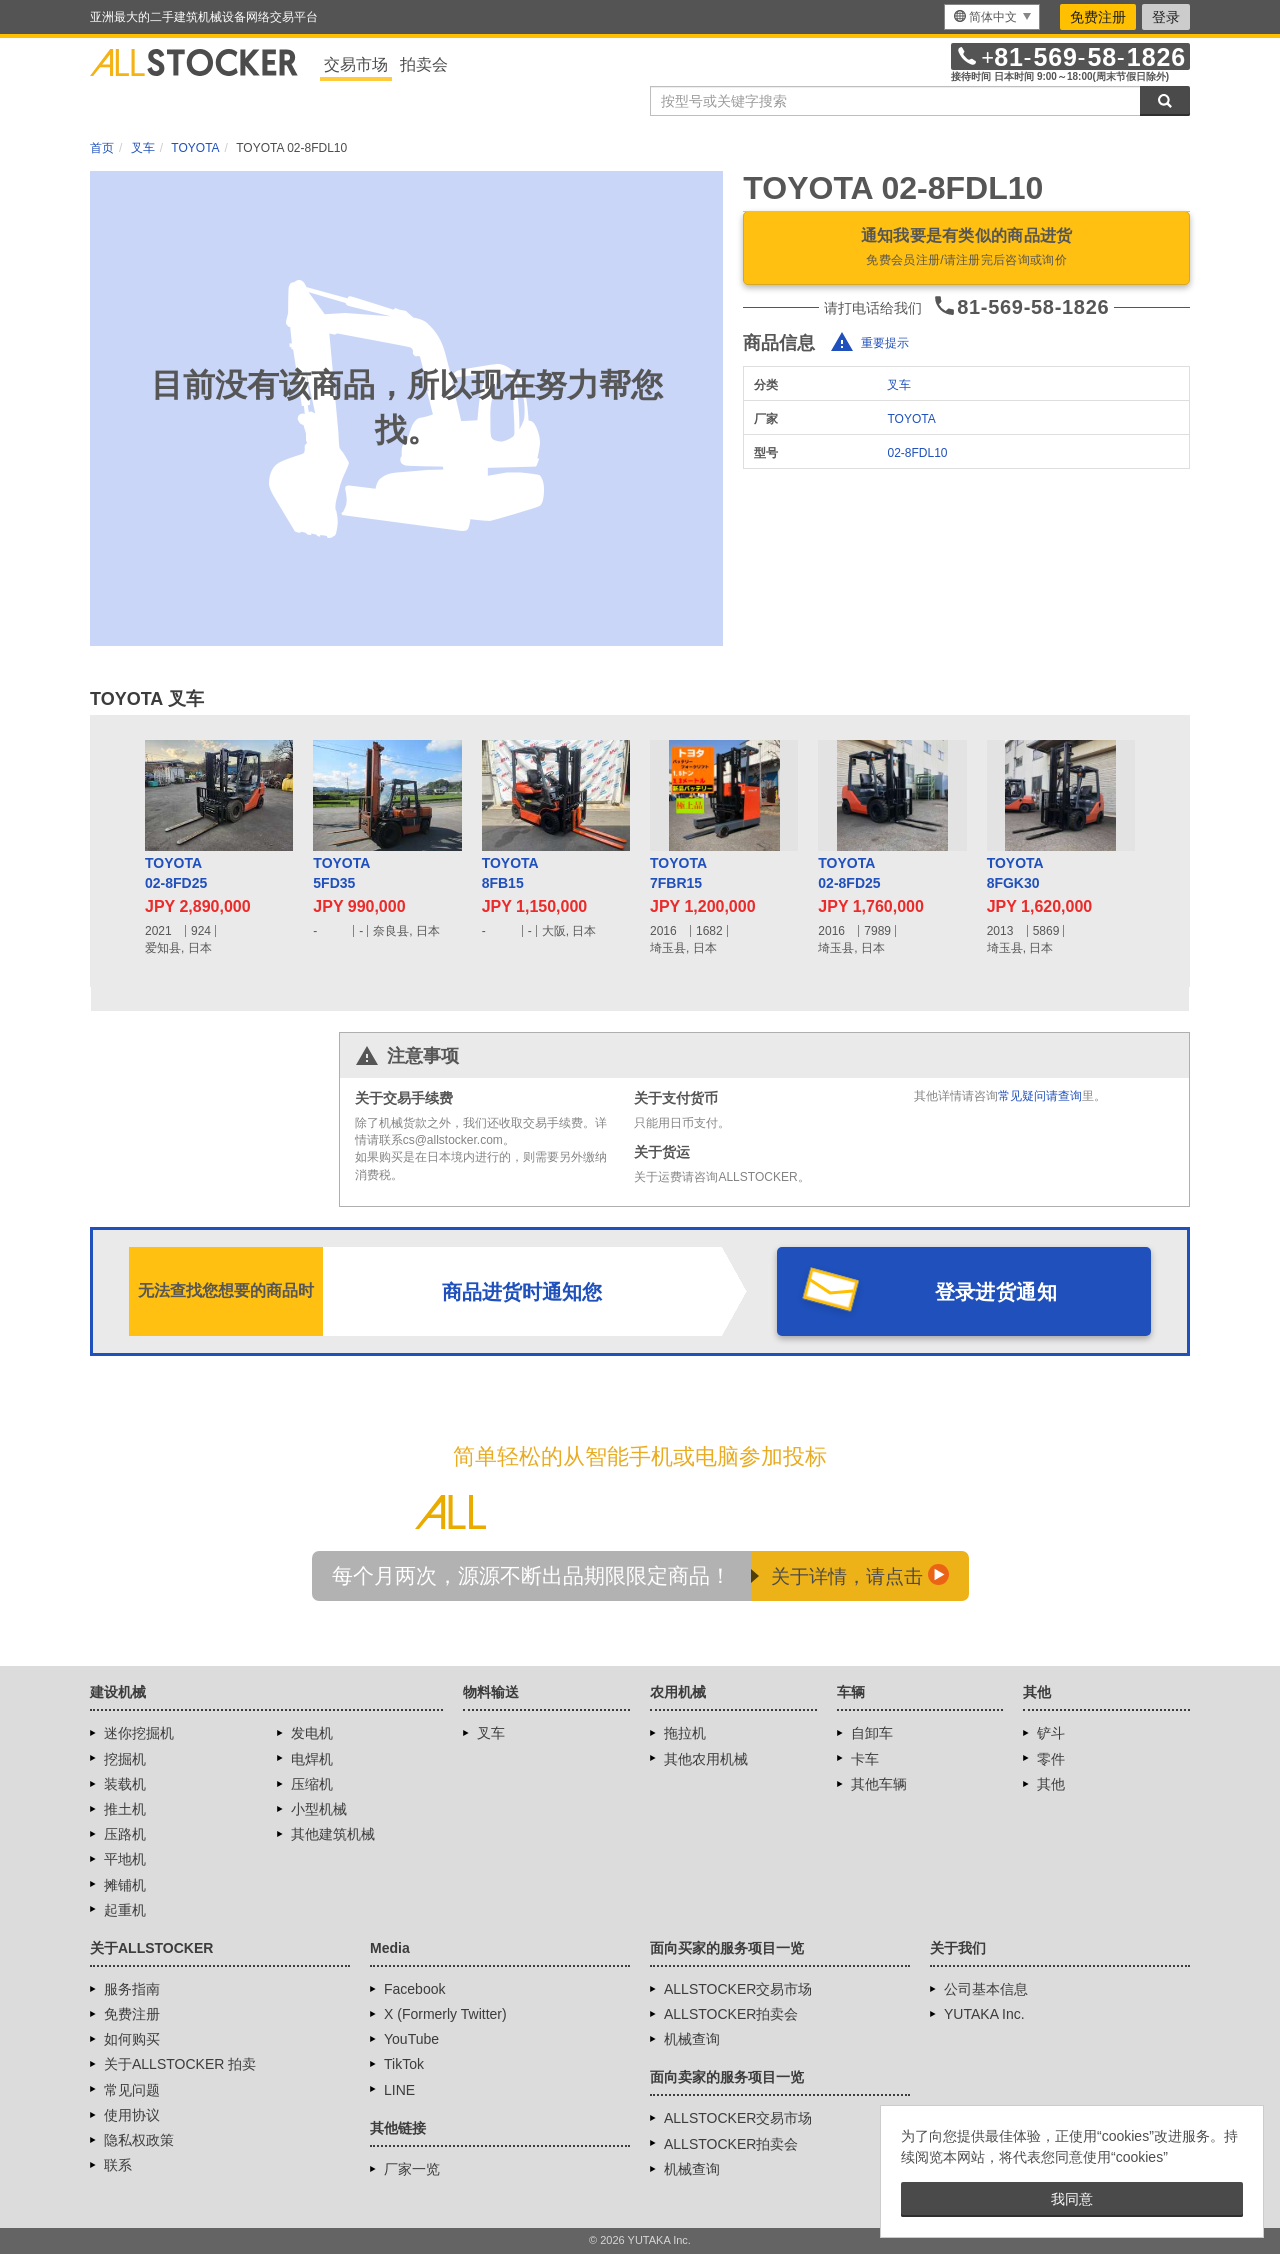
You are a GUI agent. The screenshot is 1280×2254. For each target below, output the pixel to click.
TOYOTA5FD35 (341, 873)
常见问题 (132, 2090)
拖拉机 (685, 1733)
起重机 (125, 1910)
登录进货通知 (996, 1292)
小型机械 (319, 1809)
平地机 (125, 1859)
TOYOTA (911, 419)
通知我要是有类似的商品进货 (966, 249)
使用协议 (132, 2115)
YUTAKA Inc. (984, 2014)
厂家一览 (412, 2169)
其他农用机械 (706, 1759)
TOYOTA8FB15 (510, 873)
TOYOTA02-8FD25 (176, 873)
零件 (1051, 1759)
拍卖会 (424, 64)
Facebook (414, 1989)
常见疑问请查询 (1040, 1096)
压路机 (125, 1834)
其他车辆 (879, 1784)
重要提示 (885, 343)
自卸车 (872, 1733)
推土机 (125, 1809)
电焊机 (312, 1759)
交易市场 (356, 64)
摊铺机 (125, 1885)
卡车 (865, 1759)
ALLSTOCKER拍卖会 (731, 2014)
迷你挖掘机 (139, 1733)
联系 (118, 2165)
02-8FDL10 (917, 453)
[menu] (992, 17)
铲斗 (1051, 1733)
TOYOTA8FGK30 (1015, 873)
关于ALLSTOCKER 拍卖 (180, 2064)
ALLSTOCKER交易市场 (738, 1989)
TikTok (404, 2064)
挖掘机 (125, 1759)
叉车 (899, 385)
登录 (1166, 17)
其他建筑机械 (333, 1834)
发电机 (312, 1733)
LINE (399, 2090)
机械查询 (692, 2039)
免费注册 (1098, 17)
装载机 (125, 1784)
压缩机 (312, 1784)
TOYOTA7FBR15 (678, 873)
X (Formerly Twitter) (445, 2014)
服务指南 (132, 1989)
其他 (1051, 1784)
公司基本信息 (986, 1989)
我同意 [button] (1072, 2199)
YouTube (411, 2039)
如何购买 (132, 2039)
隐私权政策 (139, 2140)
